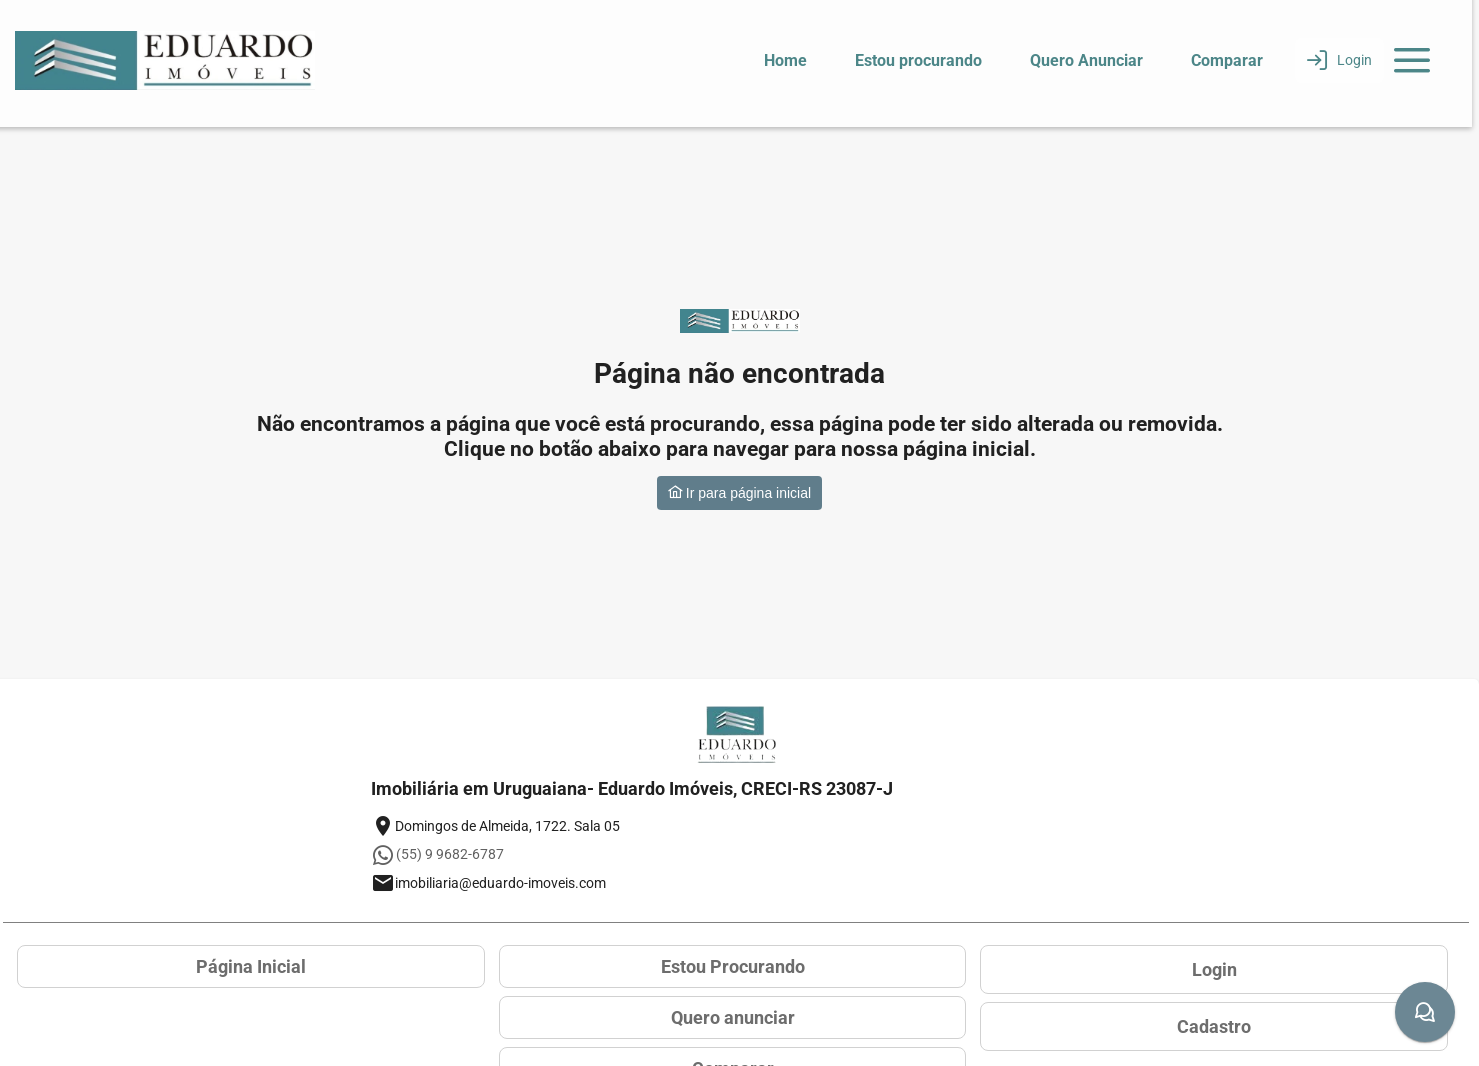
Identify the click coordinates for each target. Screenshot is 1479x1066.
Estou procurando (918, 60)
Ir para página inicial (739, 493)
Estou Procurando (733, 966)
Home (785, 60)
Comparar (1227, 60)
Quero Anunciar (1086, 60)
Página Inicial (251, 966)
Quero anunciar (733, 1017)
